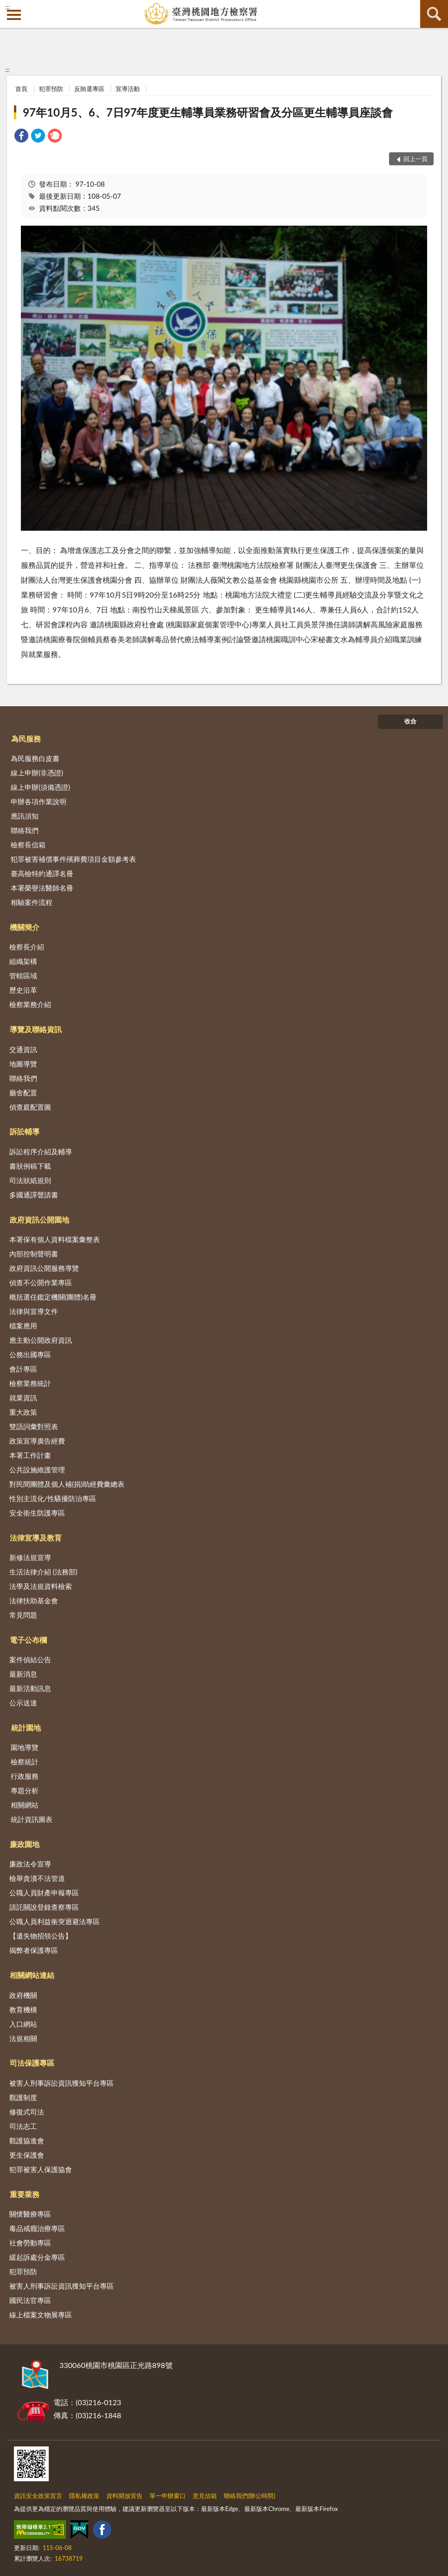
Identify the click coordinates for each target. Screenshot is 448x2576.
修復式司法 (26, 2112)
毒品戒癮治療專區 (37, 2228)
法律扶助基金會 (33, 1600)
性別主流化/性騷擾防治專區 (52, 1498)
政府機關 (23, 1995)
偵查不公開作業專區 (40, 1282)
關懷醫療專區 (30, 2214)
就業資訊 (23, 1397)
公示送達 (23, 1702)
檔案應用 (23, 1325)
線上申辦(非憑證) (37, 772)
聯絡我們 (25, 830)
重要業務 (24, 2194)
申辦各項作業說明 (38, 801)
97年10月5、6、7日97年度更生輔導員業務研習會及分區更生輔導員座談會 (208, 112)
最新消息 (23, 1674)
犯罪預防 (51, 88)
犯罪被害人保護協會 (40, 2169)
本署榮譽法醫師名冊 (42, 888)
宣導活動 (128, 88)
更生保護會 (26, 2155)
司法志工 (23, 2126)
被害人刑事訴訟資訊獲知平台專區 (61, 2083)
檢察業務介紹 (30, 1004)
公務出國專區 (30, 1354)
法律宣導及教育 (36, 1537)
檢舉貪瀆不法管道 (37, 1878)
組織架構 (23, 961)
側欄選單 (14, 15)
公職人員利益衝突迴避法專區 (54, 1921)
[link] (21, 137)
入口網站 (23, 2024)
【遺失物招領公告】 (40, 1936)
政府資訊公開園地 (39, 1219)
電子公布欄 (28, 1639)
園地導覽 (25, 1747)
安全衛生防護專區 (37, 1513)
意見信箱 (205, 2495)
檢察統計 (25, 1761)
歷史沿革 (23, 990)
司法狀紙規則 (30, 1180)
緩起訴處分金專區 (37, 2257)
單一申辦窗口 (167, 2495)
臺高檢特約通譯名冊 (42, 873)
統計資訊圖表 (31, 1819)
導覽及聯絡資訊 (36, 1029)
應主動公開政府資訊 (40, 1340)
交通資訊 (23, 1049)
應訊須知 (25, 816)
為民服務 (26, 738)
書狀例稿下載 (30, 1166)
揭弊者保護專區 (33, 1950)
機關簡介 (24, 927)
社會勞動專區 (30, 2242)
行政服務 (25, 1776)
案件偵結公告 (30, 1659)
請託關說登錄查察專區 (44, 1907)
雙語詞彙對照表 (33, 1426)
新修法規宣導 (30, 1557)
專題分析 (25, 1790)
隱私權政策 (84, 2495)
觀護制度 (23, 2097)
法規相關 (23, 2038)
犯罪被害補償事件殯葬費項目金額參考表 (73, 859)
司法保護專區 (32, 2062)
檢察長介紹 (26, 947)
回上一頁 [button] (415, 159)
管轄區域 (23, 975)
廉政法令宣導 (30, 1864)
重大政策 (23, 1412)
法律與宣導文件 (33, 1311)
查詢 (434, 14)
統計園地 (26, 1727)
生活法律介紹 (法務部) (43, 1572)
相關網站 (25, 1805)
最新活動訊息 (30, 1688)
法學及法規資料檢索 (40, 1586)
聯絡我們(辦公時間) (249, 2495)
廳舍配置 (23, 1092)
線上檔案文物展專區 (40, 2314)
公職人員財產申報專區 (44, 1892)
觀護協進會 (26, 2140)
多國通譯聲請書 (33, 1194)
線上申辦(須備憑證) (40, 787)
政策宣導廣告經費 (37, 1441)
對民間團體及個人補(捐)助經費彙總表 (66, 1484)
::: (7, 7)
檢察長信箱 (28, 844)
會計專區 (23, 1369)
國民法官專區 (30, 2300)
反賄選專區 (89, 88)
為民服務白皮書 (35, 758)
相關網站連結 (32, 1975)
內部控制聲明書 (33, 1253)
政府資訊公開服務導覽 (44, 1268)
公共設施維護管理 (37, 1469)
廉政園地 (24, 1844)
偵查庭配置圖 (30, 1107)
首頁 (21, 88)
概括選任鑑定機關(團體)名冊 (53, 1297)
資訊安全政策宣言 (38, 2495)
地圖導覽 (23, 1064)
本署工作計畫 (30, 1455)
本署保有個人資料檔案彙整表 (54, 1239)
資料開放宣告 (124, 2495)
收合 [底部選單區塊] (410, 721)
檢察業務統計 (30, 1383)
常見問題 (23, 1615)
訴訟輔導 (24, 1131)
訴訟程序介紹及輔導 (40, 1151)
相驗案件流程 (31, 902)
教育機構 (23, 2009)
